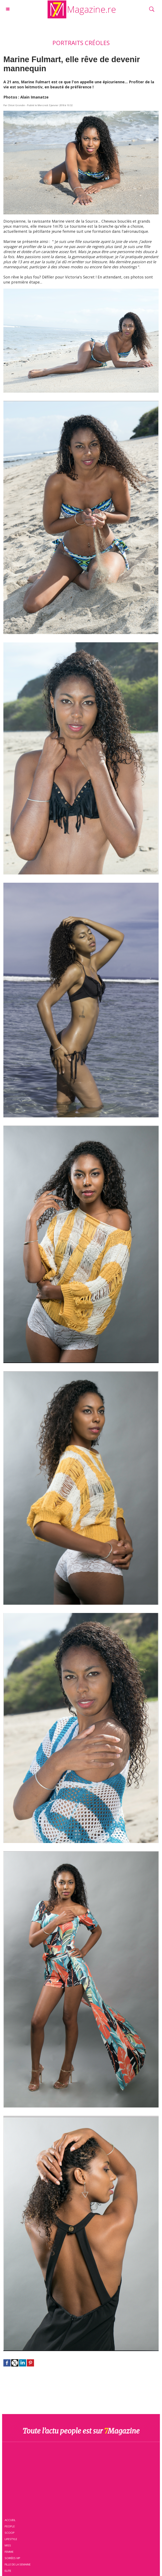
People (10, 2526)
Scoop (10, 2533)
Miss (8, 2545)
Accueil (10, 2520)
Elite (8, 2571)
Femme (9, 2552)
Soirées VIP (12, 2558)
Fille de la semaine (18, 2564)
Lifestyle (11, 2539)
